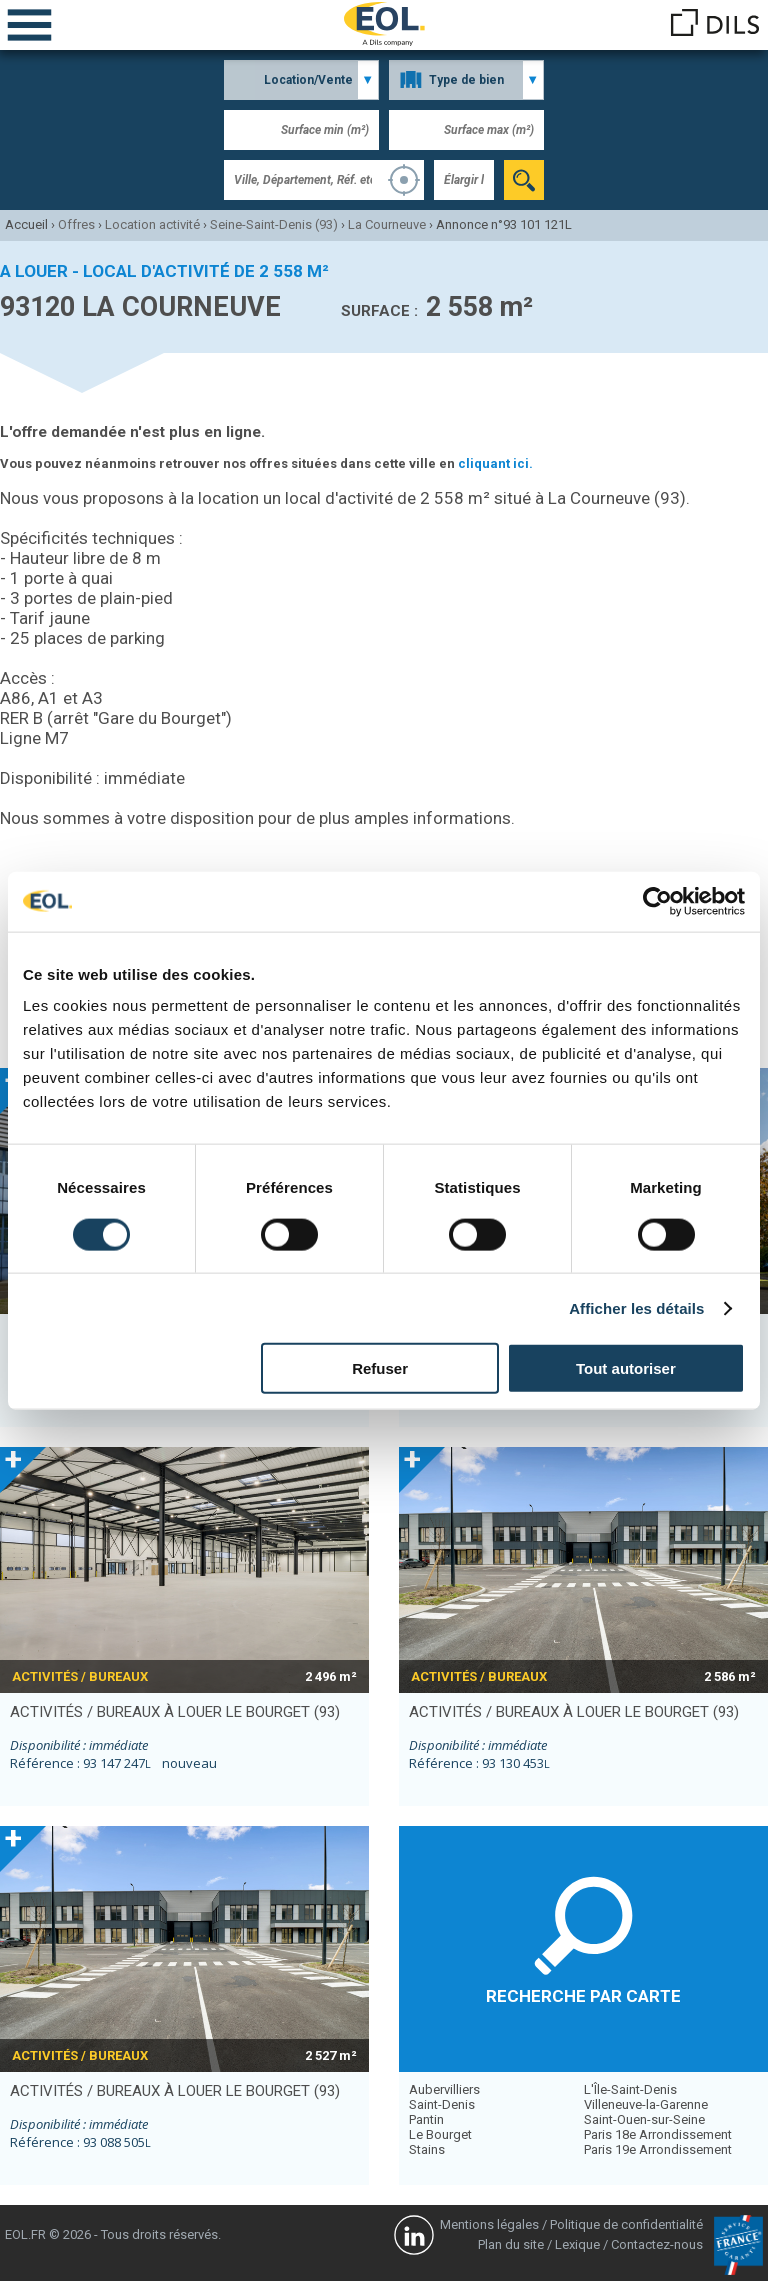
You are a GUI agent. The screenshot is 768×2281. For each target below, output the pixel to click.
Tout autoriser (626, 1368)
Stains (427, 2149)
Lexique (577, 2244)
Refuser (380, 1368)
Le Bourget (440, 2134)
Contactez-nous (657, 2244)
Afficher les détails (636, 1307)
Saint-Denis (442, 2104)
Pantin (426, 2119)
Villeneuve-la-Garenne (646, 2104)
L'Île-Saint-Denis (630, 2089)
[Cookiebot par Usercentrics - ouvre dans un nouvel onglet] (657, 901)
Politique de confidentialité (626, 2224)
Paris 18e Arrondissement (658, 2134)
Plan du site (511, 2244)
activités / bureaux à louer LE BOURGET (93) (175, 1712)
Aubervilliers (444, 2089)
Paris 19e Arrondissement (658, 2149)
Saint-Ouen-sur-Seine (644, 2119)
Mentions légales (489, 2224)
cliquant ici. (495, 463)
